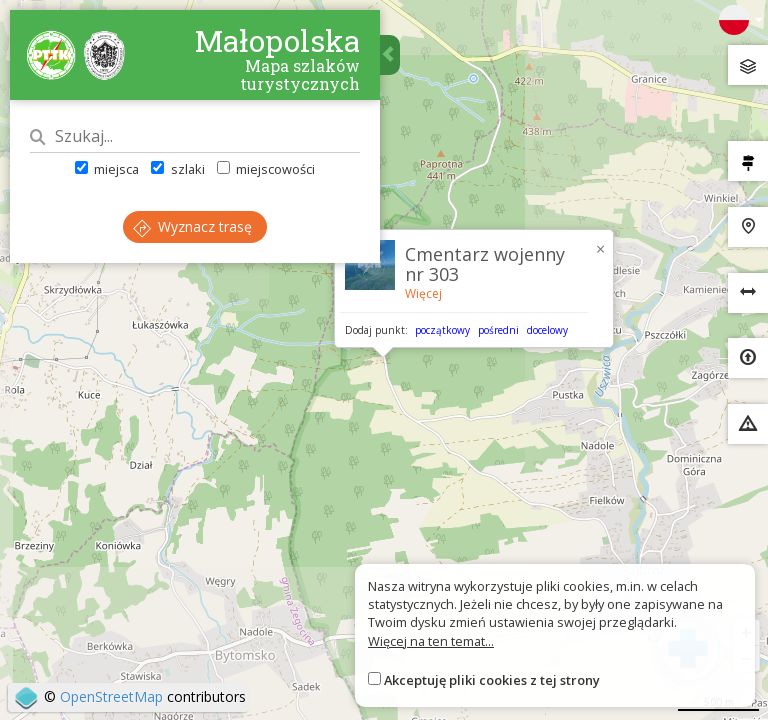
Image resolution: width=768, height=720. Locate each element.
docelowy (547, 330)
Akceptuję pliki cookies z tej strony (492, 680)
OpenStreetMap (111, 696)
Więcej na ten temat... (431, 641)
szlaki (177, 169)
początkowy (442, 330)
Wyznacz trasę (192, 226)
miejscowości (266, 169)
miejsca (107, 169)
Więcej (423, 293)
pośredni (498, 330)
